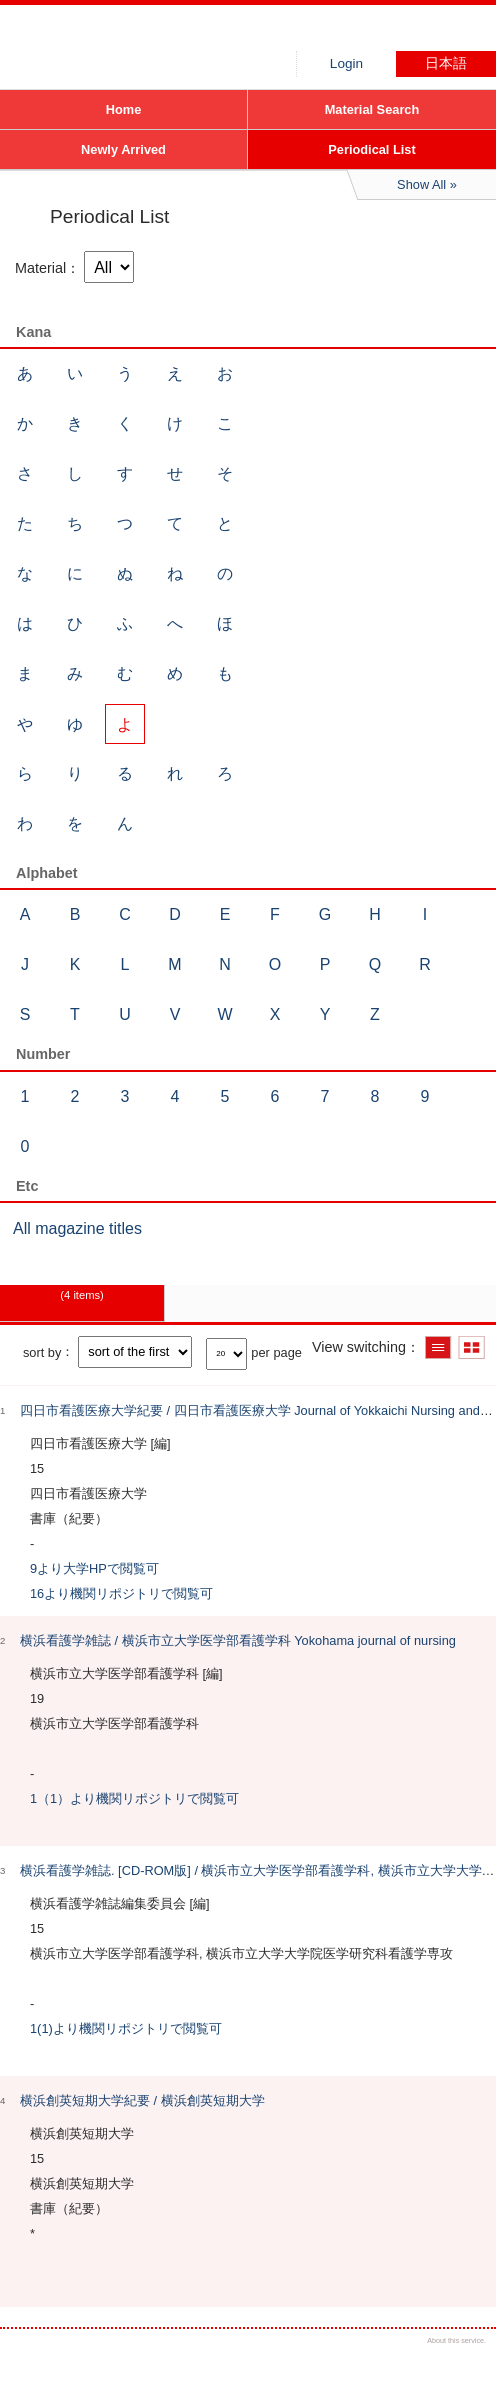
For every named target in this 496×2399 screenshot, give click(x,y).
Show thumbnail (471, 1347)
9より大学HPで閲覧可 (94, 1568)
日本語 (446, 63)
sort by (42, 1351)
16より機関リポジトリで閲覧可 (121, 1593)
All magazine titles (77, 1228)
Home (124, 109)
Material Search (372, 109)
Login (346, 63)
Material (40, 268)
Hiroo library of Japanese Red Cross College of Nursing (150, 35)
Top (463, 2366)
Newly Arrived (123, 149)
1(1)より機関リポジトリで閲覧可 (126, 2028)
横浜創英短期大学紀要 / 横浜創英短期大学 (142, 2100)
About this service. (456, 2340)
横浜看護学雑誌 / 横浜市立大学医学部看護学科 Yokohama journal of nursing (238, 1640)
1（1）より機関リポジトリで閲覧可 (134, 1798)
